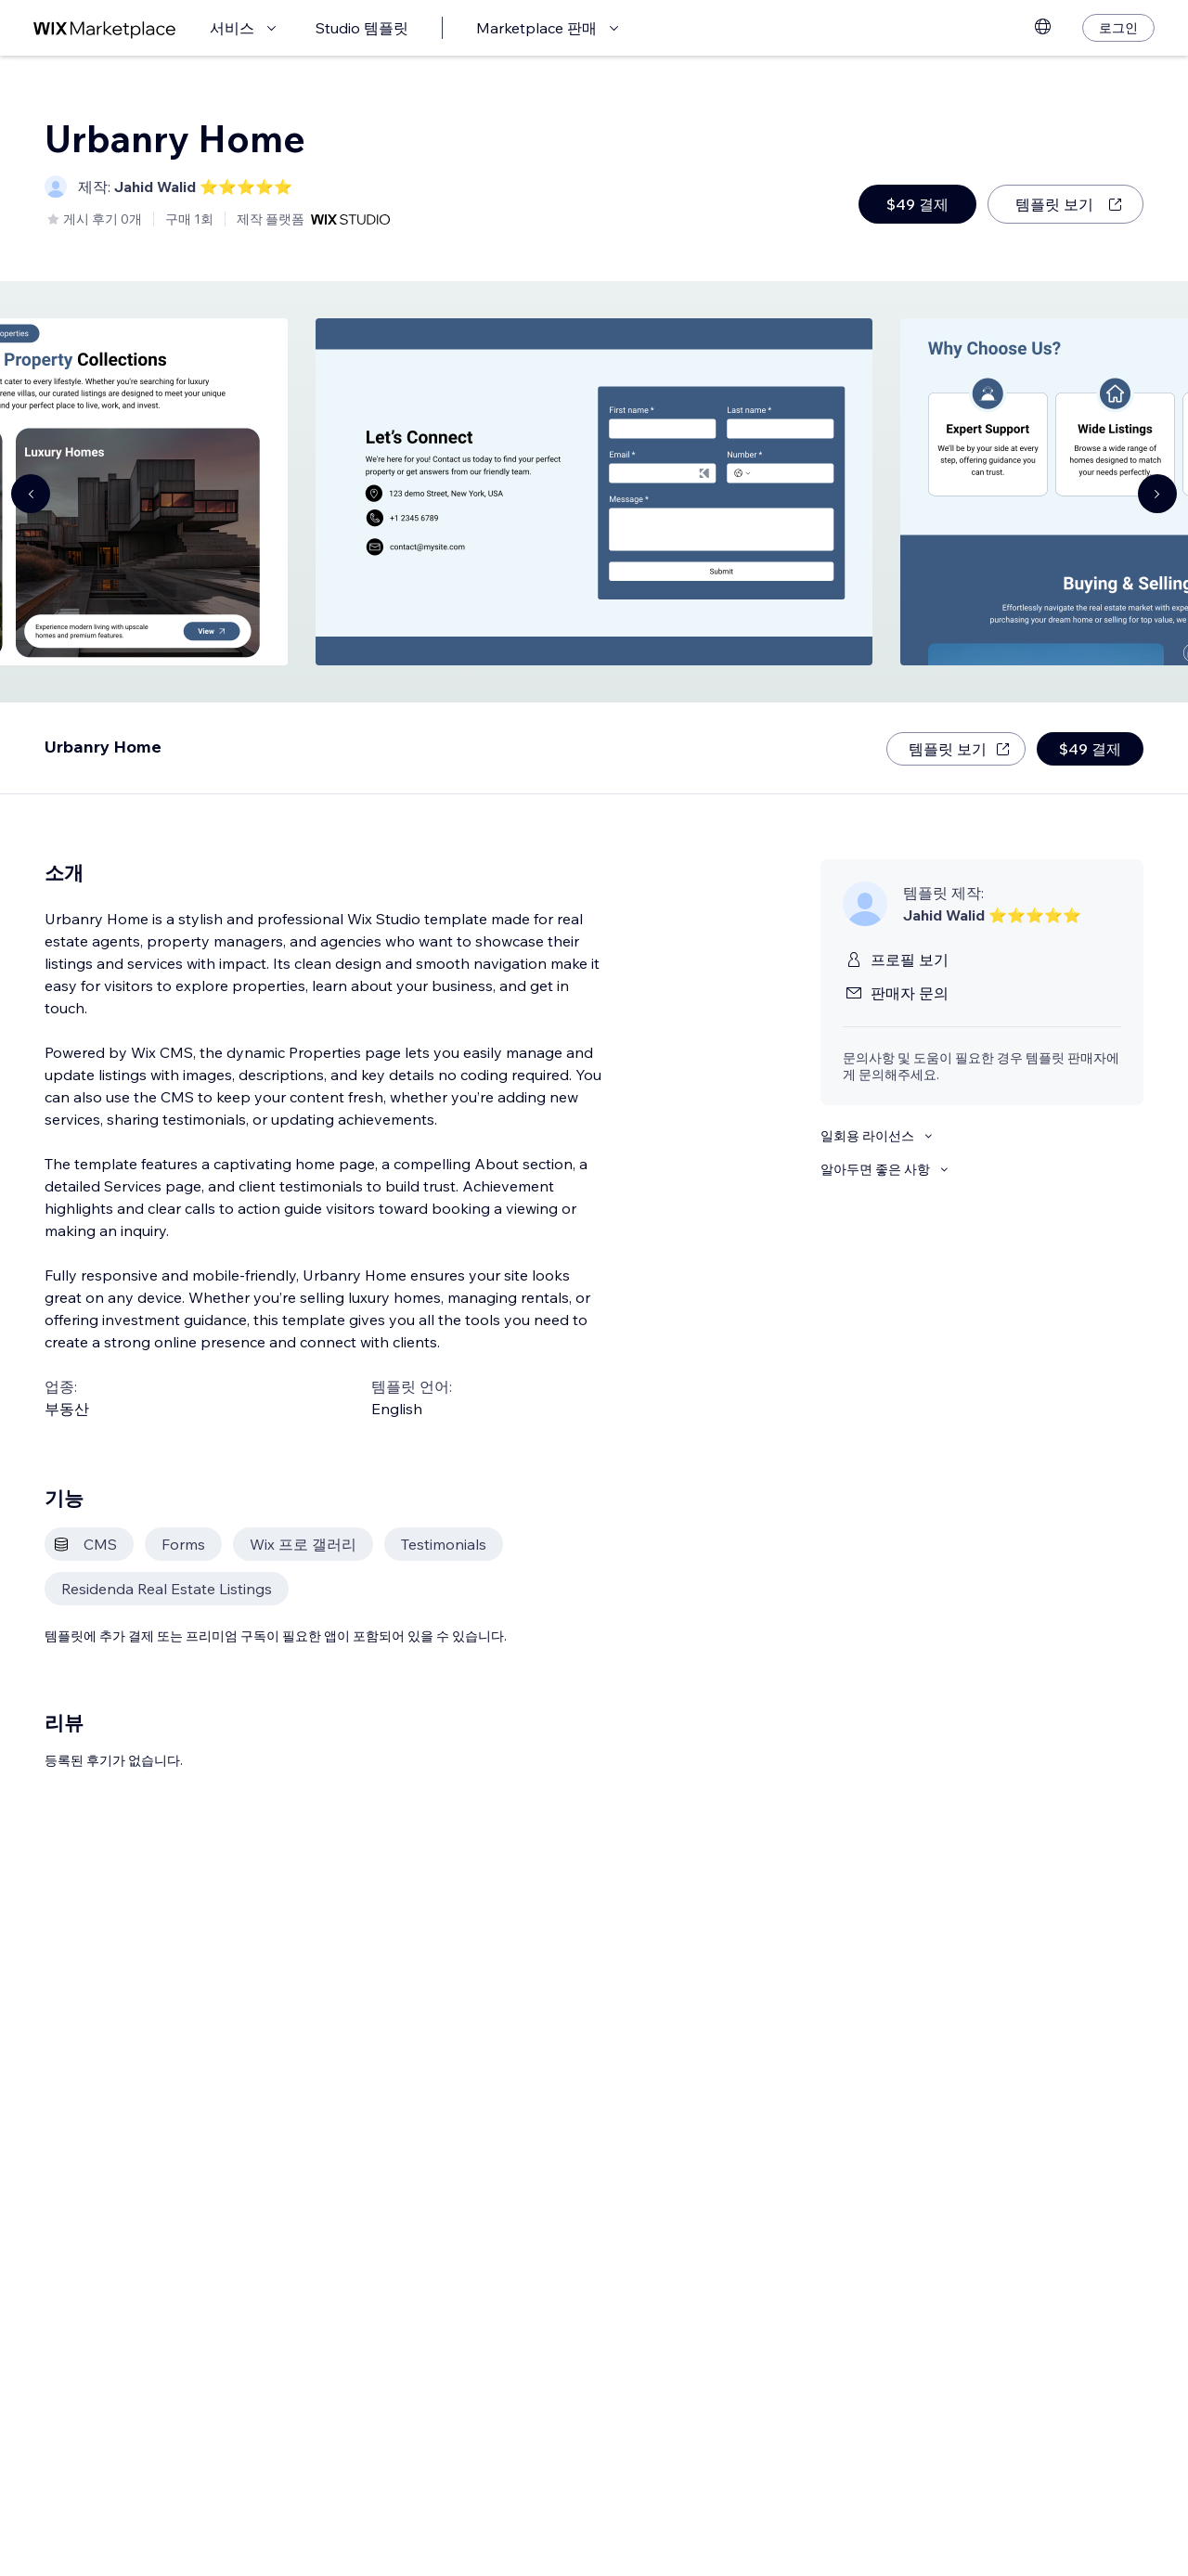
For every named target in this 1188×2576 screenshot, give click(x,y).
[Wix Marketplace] (104, 28)
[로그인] (1118, 28)
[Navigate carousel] (30, 493)
